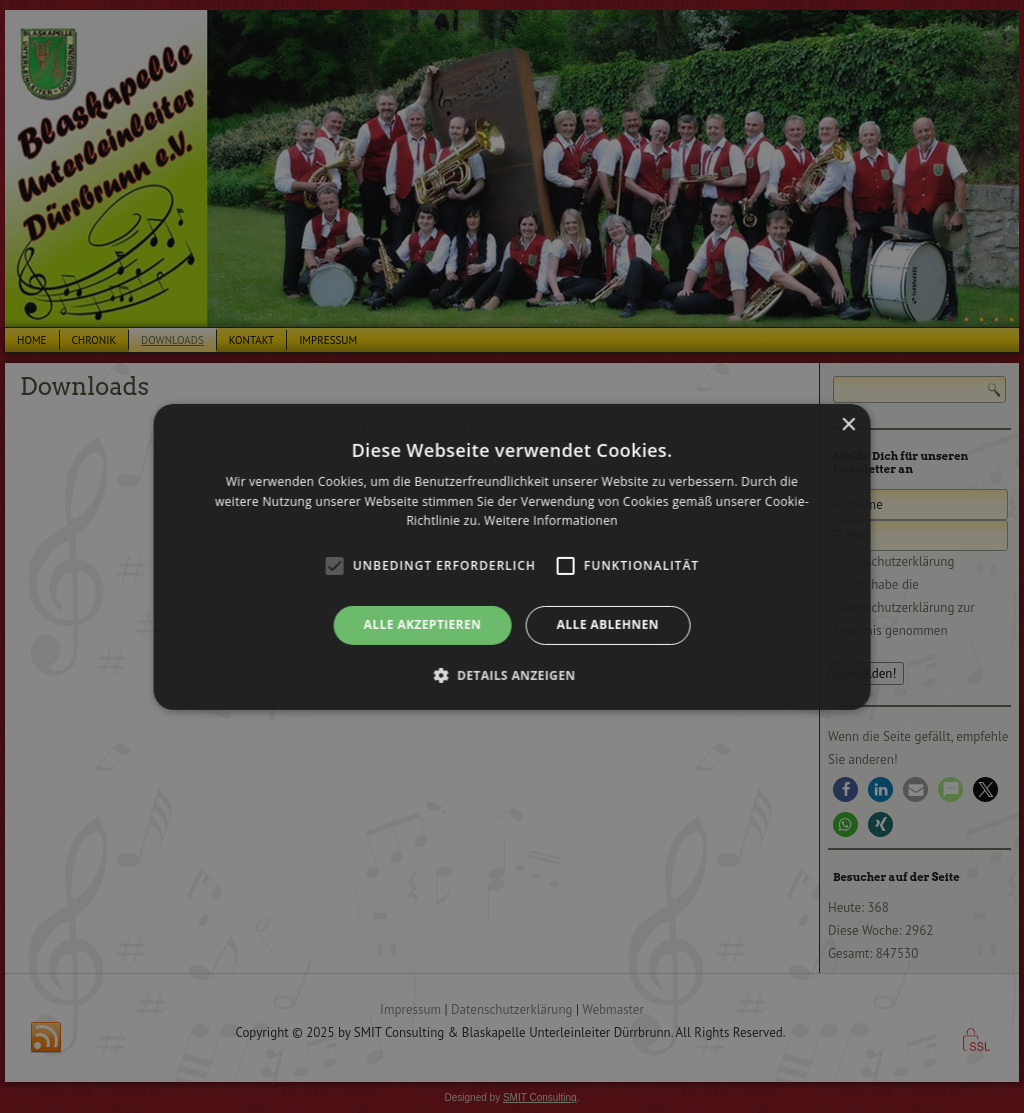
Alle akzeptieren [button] (423, 624)
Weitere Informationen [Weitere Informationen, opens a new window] (551, 520)
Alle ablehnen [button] (608, 624)
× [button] (847, 424)
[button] (511, 675)
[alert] (512, 556)
